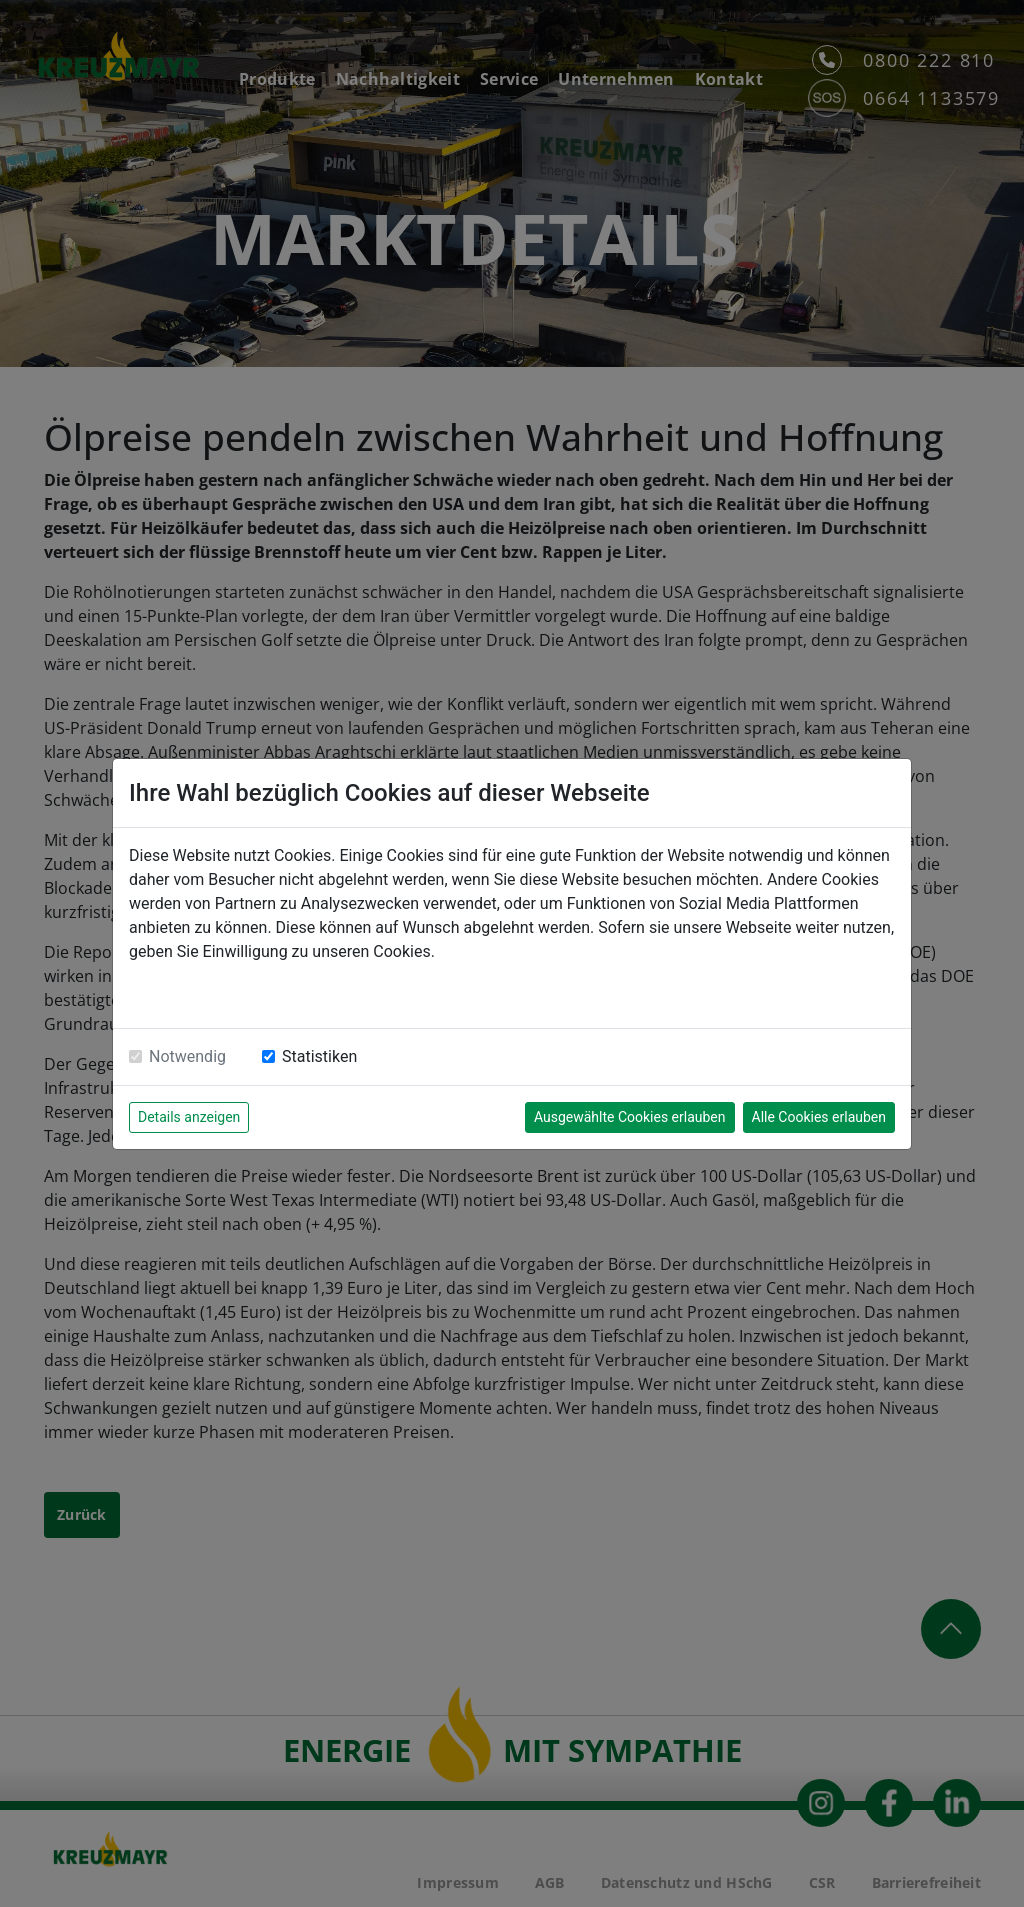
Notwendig (187, 1056)
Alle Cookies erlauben (819, 1117)
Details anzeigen (189, 1117)
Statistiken (319, 1056)
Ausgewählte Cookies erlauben (630, 1117)
